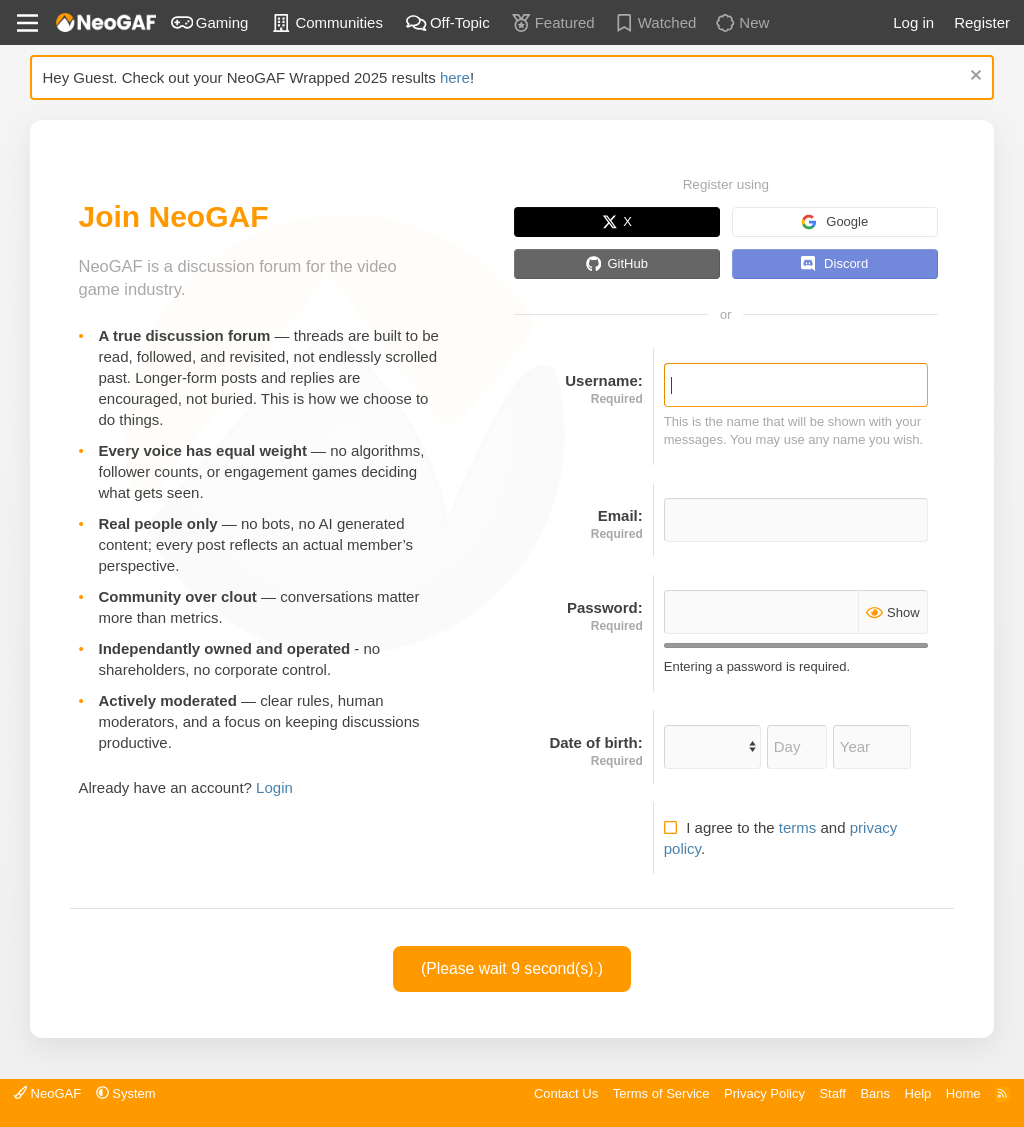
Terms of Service (661, 1093)
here (455, 77)
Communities (326, 22)
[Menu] (27, 23)
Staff (832, 1093)
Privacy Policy (764, 1093)
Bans (875, 1093)
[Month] (712, 747)
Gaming (210, 22)
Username (601, 380)
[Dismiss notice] (973, 77)
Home (963, 1093)
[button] (126, 1093)
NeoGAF (47, 1093)
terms (798, 827)
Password (602, 607)
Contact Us (566, 1093)
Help (918, 1093)
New (741, 22)
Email (618, 515)
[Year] (872, 747)
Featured (552, 22)
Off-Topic (447, 22)
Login (274, 787)
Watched (655, 22)
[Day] (797, 747)
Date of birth (593, 742)
